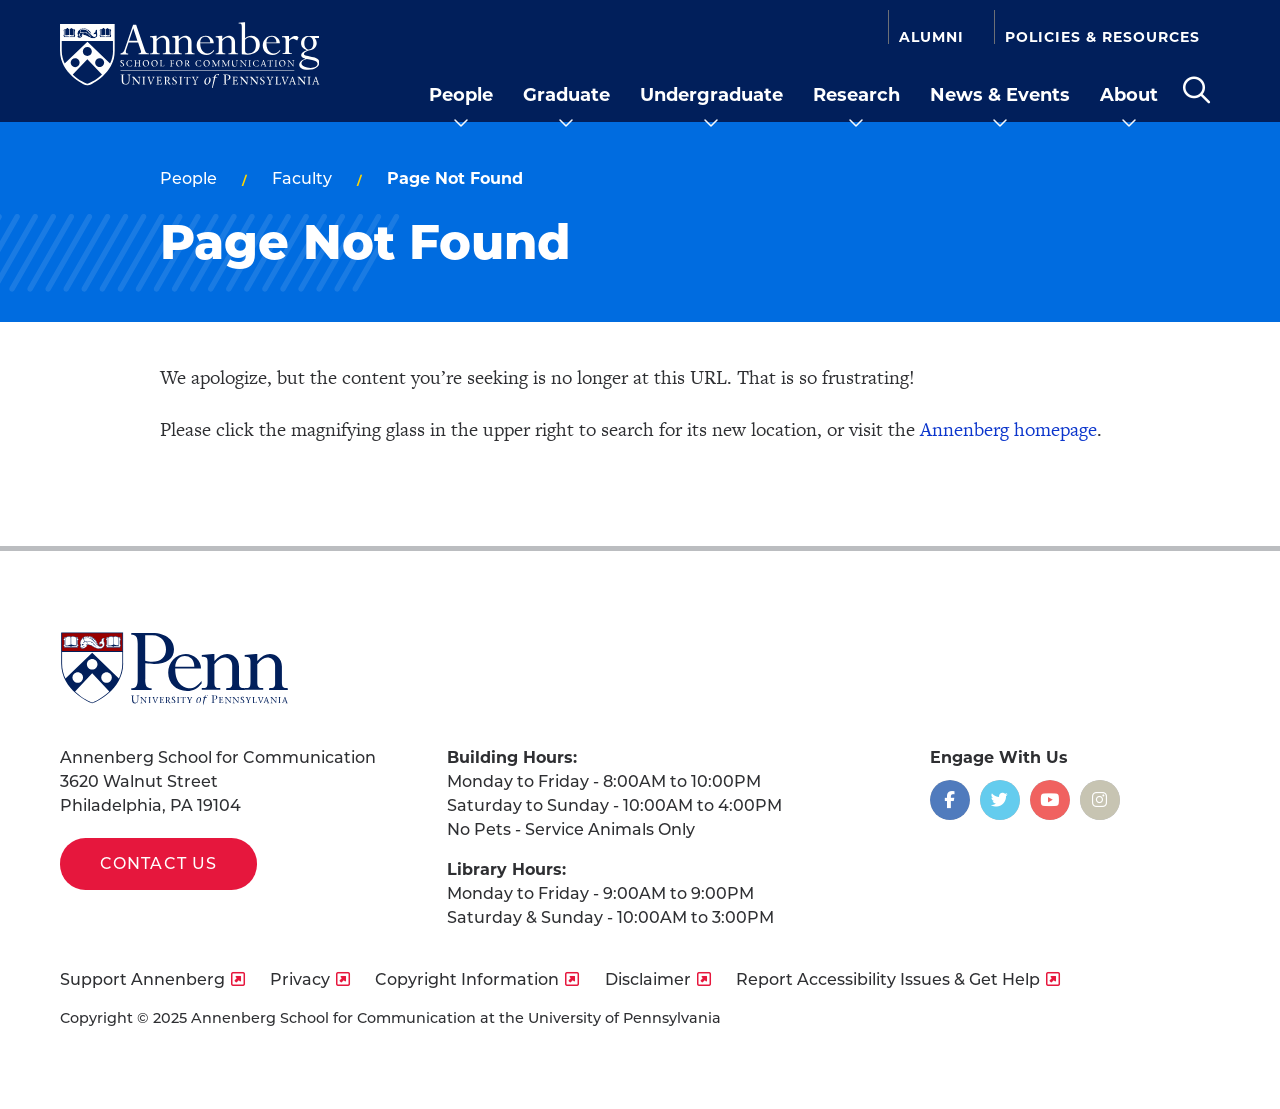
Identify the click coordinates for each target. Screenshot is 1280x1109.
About (1129, 95)
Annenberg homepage (1008, 429)
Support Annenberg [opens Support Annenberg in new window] (142, 979)
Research (856, 95)
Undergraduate (711, 95)
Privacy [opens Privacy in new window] (300, 979)
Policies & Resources (1102, 36)
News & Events (1000, 95)
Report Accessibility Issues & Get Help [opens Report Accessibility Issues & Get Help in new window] (888, 979)
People (461, 95)
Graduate (566, 95)
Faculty (302, 178)
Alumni (931, 36)
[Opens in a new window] (950, 800)
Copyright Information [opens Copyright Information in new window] (467, 979)
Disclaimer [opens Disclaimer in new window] (648, 979)
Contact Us (158, 863)
